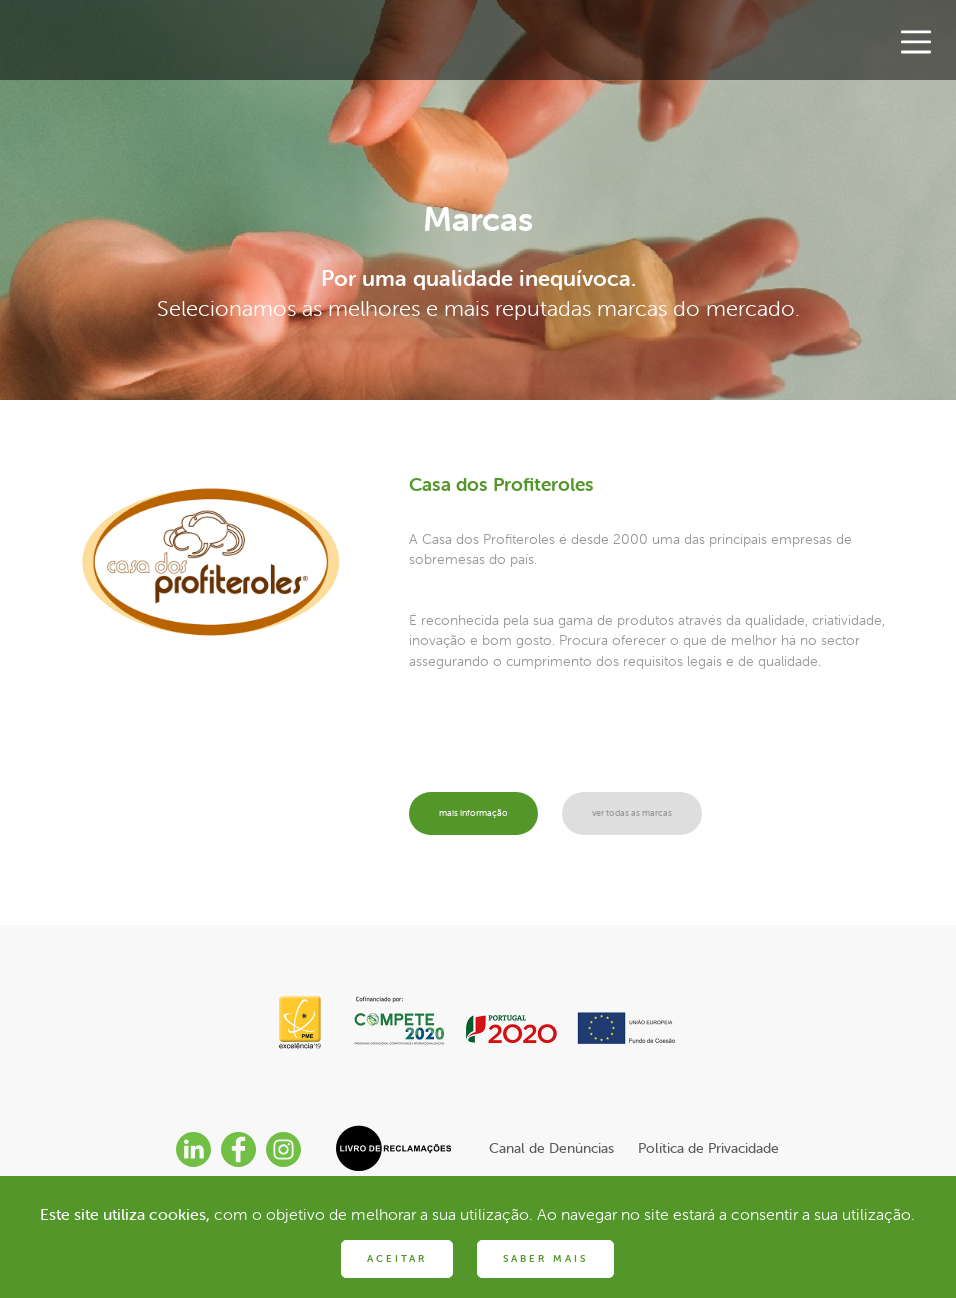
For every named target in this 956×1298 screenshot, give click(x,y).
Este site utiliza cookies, (125, 1214)
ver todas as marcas (664, 813)
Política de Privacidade (708, 1148)
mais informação (483, 813)
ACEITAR (397, 1258)
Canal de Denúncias (551, 1148)
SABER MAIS (545, 1258)
